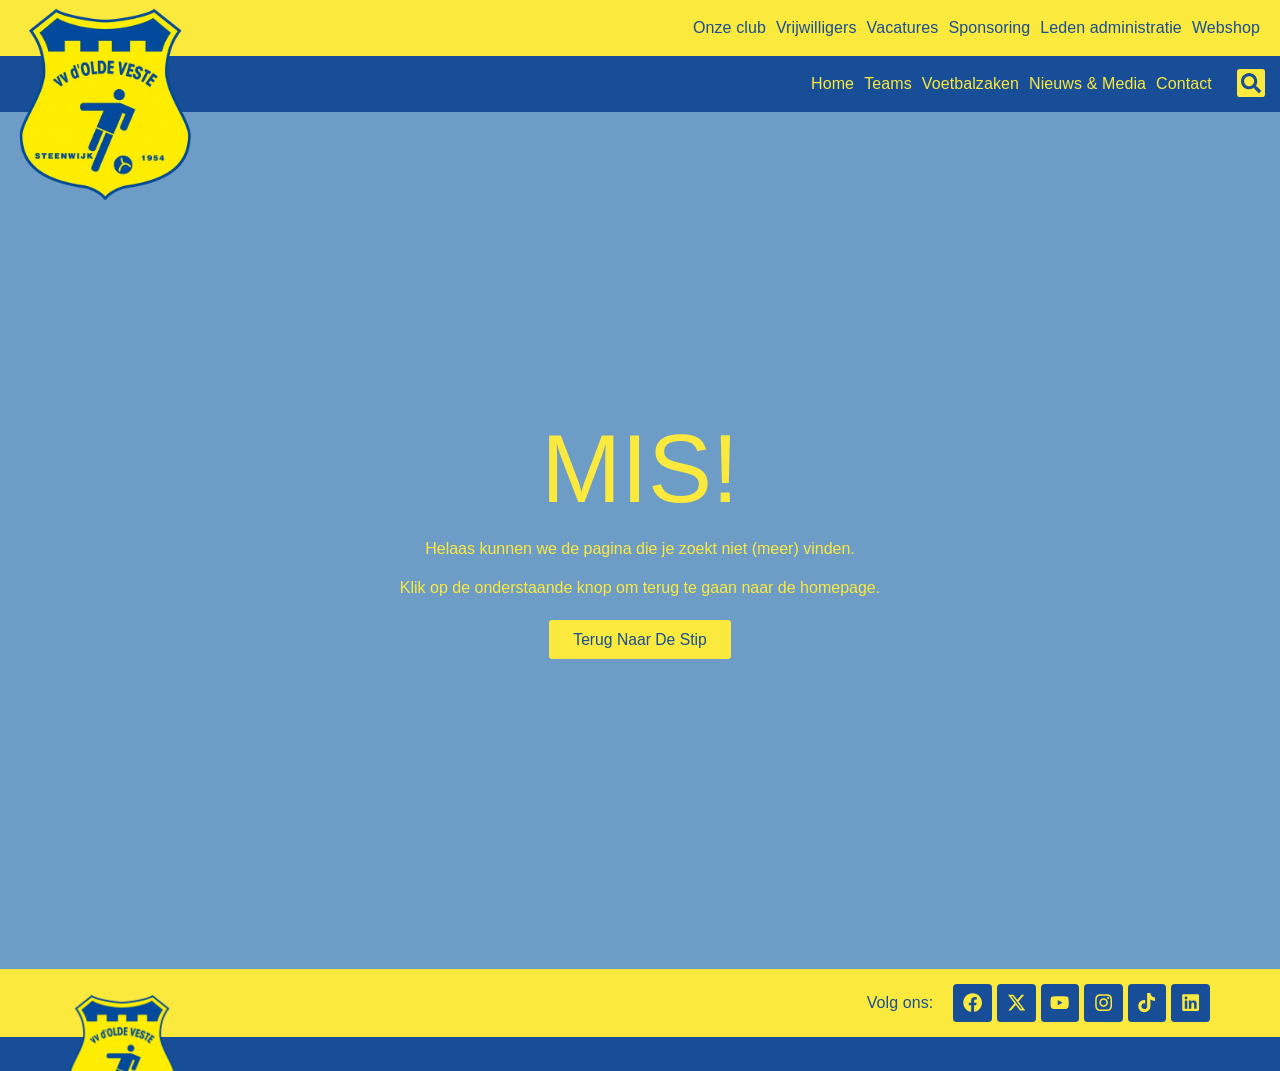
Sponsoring (989, 27)
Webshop (1226, 27)
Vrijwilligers (816, 27)
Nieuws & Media (1087, 83)
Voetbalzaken (970, 83)
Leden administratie (1111, 27)
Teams (888, 83)
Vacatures (903, 27)
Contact (1184, 83)
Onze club (729, 27)
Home (832, 83)
